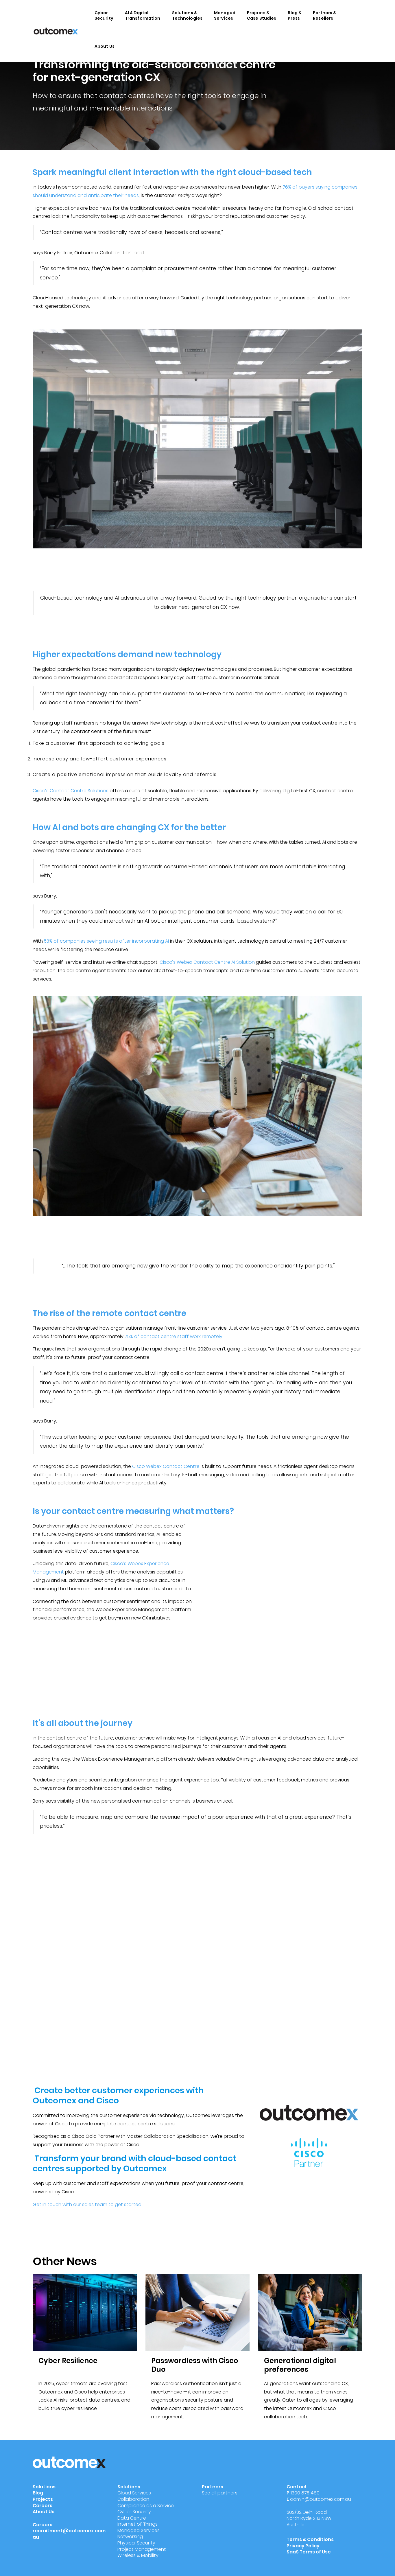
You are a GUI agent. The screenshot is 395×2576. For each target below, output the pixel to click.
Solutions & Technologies (187, 15)
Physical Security (136, 2543)
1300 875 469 (305, 2493)
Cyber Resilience (67, 2360)
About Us (105, 46)
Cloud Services (134, 2493)
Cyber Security (104, 15)
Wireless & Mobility (137, 2555)
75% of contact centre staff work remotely (173, 1336)
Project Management (141, 2549)
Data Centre (131, 2518)
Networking (130, 2536)
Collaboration (133, 2499)
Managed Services (224, 15)
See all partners (219, 2493)
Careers (42, 2505)
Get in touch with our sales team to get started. (87, 2204)
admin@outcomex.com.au (320, 2499)
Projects (43, 2499)
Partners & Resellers (324, 15)
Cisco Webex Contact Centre (166, 1466)
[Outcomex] (55, 30)
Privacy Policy (303, 2545)
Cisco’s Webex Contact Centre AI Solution (207, 962)
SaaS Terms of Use (309, 2552)
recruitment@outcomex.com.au (70, 2533)
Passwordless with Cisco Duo (194, 2365)
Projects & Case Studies (261, 15)
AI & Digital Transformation (142, 15)
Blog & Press (294, 15)
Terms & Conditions (310, 2539)
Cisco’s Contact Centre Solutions (70, 790)
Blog (38, 2493)
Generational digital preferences (300, 2365)
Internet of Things (137, 2524)
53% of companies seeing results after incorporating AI (106, 941)
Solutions (44, 2486)
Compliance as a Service (145, 2505)
